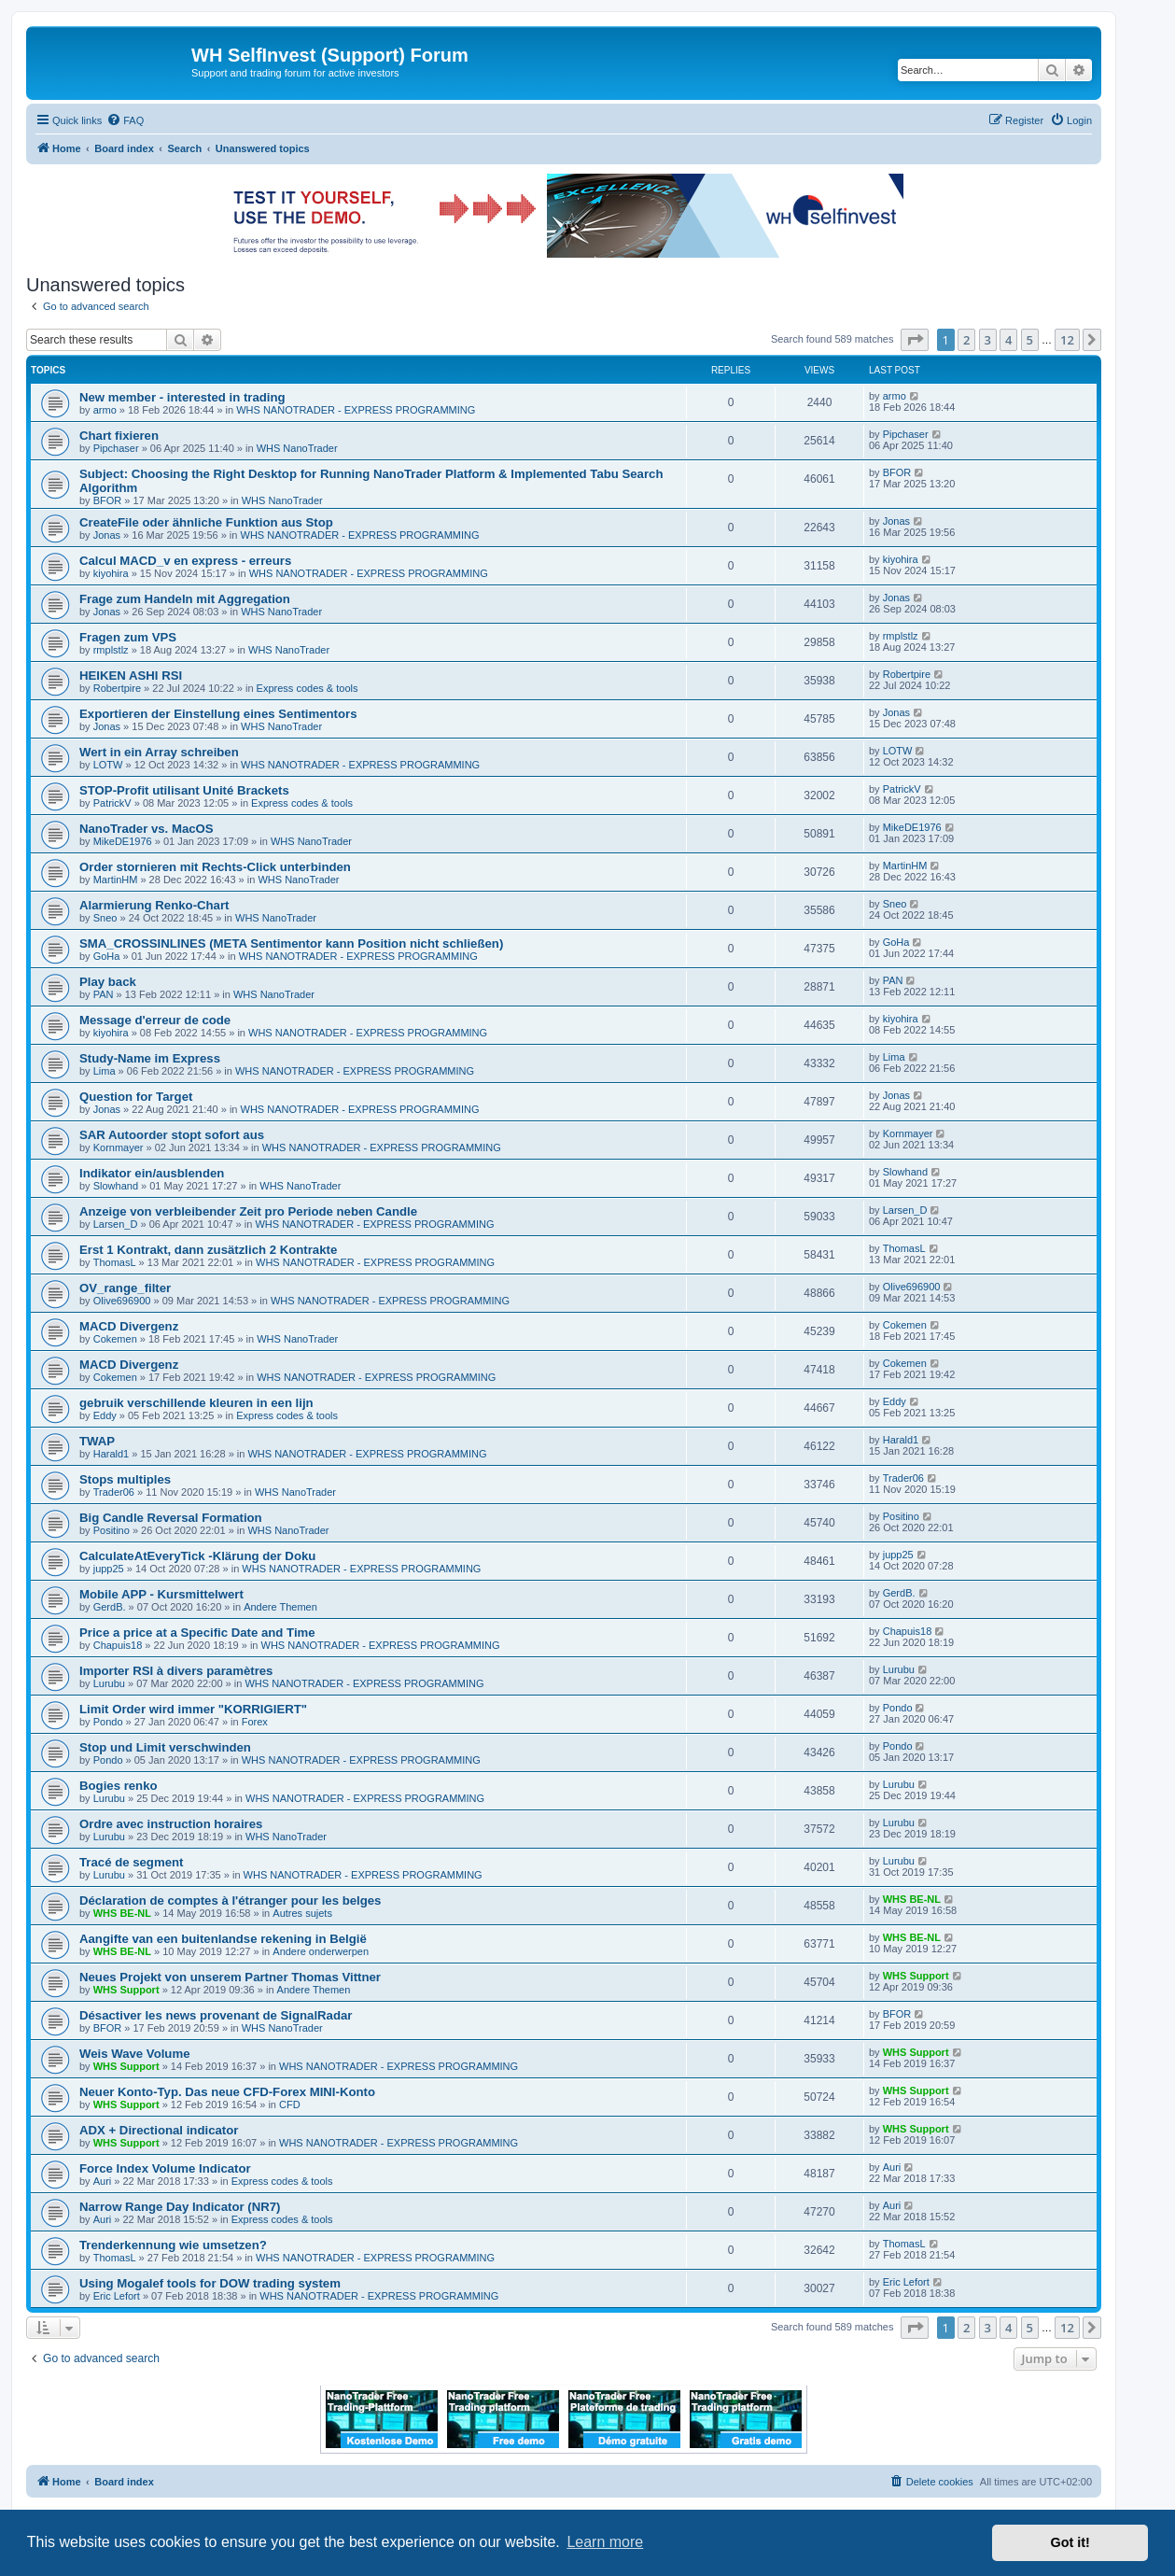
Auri (102, 2181)
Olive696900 (122, 1300)
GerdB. (109, 1606)
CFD (290, 2104)
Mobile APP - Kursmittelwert (161, 1594)
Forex (255, 1721)
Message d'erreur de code (155, 1020)
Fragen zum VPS (127, 637)
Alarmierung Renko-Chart (154, 905)
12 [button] (1067, 339)
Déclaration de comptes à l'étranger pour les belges (230, 1900)
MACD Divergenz (128, 1326)
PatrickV (112, 803)
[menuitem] (125, 120)
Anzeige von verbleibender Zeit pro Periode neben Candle (248, 1211)
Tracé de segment (131, 1862)
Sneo (105, 917)
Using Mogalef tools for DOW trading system (210, 2283)
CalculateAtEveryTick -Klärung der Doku (197, 1556)
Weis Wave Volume (134, 2054)
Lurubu (109, 1683)
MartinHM (115, 879)
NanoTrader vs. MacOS (146, 829)
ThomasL (114, 1262)
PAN (103, 994)
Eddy (105, 1415)
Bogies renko (118, 1786)
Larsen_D (115, 1224)
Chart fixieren (119, 436)
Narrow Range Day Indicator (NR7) (179, 2207)
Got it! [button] (1070, 2542)
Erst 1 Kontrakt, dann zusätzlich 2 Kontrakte (208, 1250)
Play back (107, 982)
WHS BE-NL (122, 1913)
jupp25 (108, 1568)
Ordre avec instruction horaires (170, 1824)
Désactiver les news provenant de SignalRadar (215, 2015)
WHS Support (126, 1989)
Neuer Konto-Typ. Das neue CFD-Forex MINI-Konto (227, 2092)
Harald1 (111, 1453)
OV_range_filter (125, 1288)
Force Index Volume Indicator (165, 2168)
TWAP (97, 1441)
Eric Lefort (116, 2296)
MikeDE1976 (122, 841)
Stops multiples (125, 1479)
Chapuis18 (118, 1645)
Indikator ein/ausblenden (151, 1173)
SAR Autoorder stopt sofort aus (171, 1135)
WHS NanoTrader (297, 448)
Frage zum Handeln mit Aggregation (184, 599)
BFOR (107, 500)
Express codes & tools (307, 688)
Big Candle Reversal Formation (170, 1518)
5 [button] (1030, 339)
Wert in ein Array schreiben (159, 752)
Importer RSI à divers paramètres (176, 1671)
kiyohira (111, 573)
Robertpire (117, 688)
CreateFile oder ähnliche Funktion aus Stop (206, 522)
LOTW (108, 764)
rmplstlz (111, 649)
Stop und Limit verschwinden (165, 1747)
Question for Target (135, 1097)
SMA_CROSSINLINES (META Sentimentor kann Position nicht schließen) (291, 943)
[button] (915, 340)
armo (105, 409)
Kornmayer (118, 1147)
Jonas (106, 535)
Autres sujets (302, 1913)
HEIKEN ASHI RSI (130, 676)
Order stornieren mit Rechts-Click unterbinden (215, 867)
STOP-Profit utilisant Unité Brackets (184, 790)
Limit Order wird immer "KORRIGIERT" (193, 1709)
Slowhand (115, 1185)
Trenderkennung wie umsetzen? (173, 2245)
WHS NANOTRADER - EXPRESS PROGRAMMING (355, 409)
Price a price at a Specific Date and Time (197, 1633)
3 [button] (988, 339)
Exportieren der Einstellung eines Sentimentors (218, 714)
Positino (111, 1530)
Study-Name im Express (149, 1058)
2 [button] (966, 339)
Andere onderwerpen (321, 1951)
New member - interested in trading (182, 397)
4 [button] (1008, 339)
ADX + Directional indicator (158, 2130)
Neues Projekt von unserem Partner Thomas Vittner (230, 1977)
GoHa (106, 956)
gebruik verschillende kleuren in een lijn (196, 1403)
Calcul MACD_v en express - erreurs (185, 561)
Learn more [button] (605, 2542)
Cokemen (115, 1338)
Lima (104, 1071)
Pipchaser (116, 448)
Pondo (108, 1721)
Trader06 (113, 1492)
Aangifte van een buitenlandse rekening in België (223, 1939)
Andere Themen (280, 1606)
